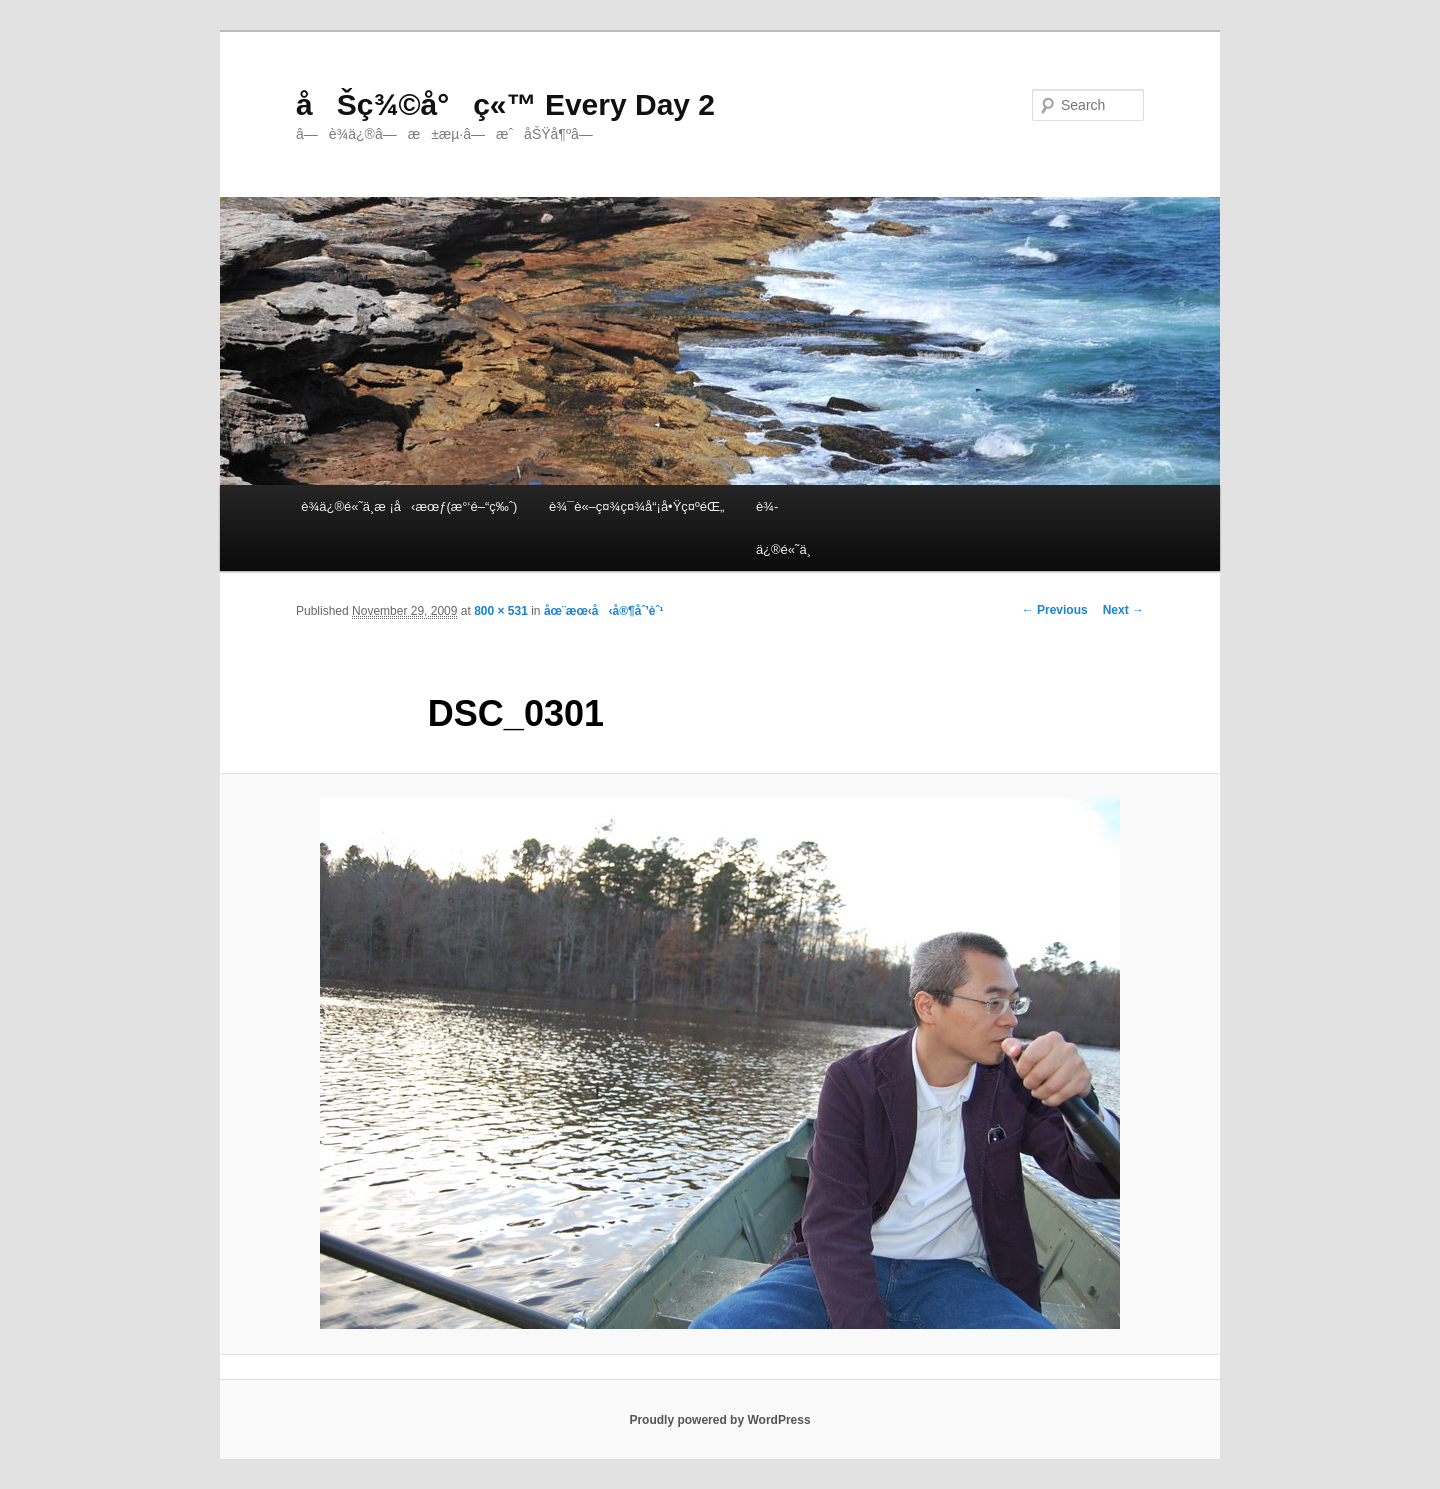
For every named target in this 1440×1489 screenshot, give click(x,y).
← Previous (1055, 610)
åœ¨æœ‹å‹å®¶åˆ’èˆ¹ (604, 611)
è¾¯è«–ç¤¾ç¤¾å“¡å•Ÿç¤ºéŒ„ (636, 506)
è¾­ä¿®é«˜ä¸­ (783, 528)
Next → (1123, 610)
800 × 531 (501, 611)
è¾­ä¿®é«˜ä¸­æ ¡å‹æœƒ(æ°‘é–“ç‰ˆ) (409, 506)
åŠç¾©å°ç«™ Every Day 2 (505, 104)
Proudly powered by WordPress (719, 1420)
